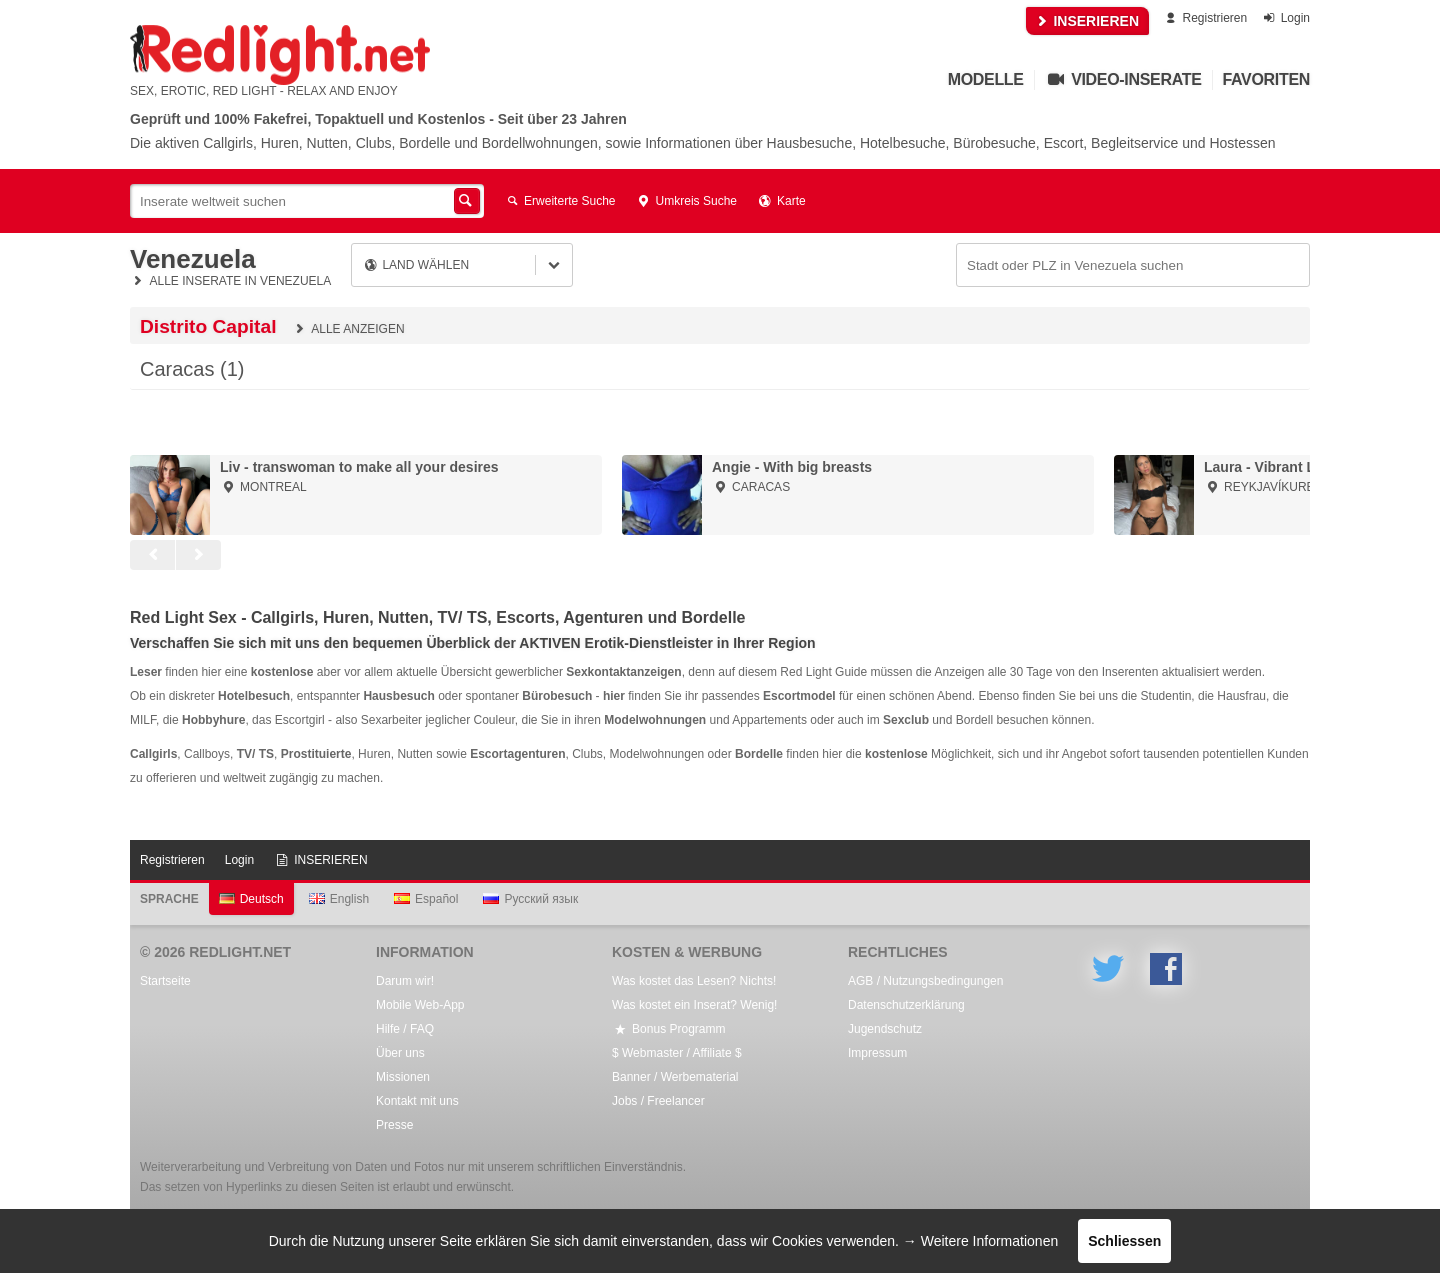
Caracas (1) (192, 369)
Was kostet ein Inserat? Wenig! (694, 1005)
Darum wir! (405, 981)
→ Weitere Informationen (980, 1241)
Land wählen (415, 265)
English (339, 899)
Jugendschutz (885, 1029)
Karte (781, 201)
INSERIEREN (1087, 21)
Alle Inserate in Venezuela (230, 281)
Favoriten (1267, 79)
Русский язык (530, 899)
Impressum (877, 1053)
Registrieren (1204, 18)
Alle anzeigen (348, 329)
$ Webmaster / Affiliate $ (677, 1053)
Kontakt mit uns (417, 1101)
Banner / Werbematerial (675, 1077)
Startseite (165, 981)
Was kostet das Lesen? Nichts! (694, 981)
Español (426, 899)
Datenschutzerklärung (906, 1005)
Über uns (400, 1053)
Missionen (403, 1077)
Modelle (986, 79)
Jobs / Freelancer (658, 1101)
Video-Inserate (1123, 79)
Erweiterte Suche (560, 201)
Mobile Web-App (420, 1005)
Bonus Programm (668, 1029)
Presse (394, 1125)
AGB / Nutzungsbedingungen (925, 981)
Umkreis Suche (686, 201)
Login (1285, 18)
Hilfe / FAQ (405, 1029)
